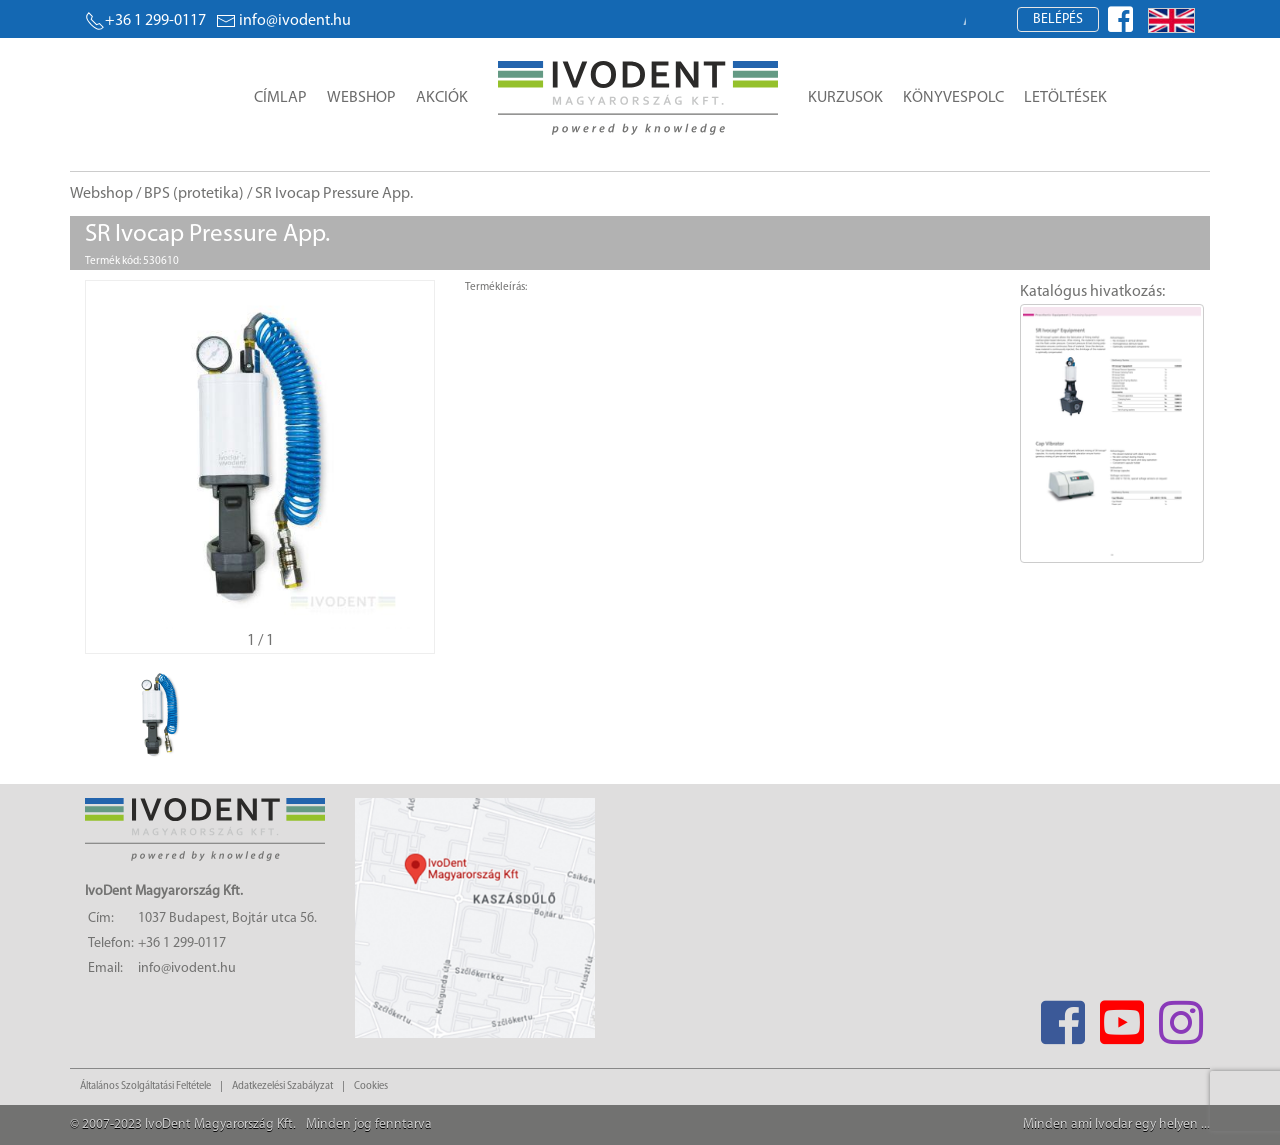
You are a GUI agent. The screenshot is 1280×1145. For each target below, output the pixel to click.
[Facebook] (1062, 1016)
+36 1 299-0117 (145, 21)
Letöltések (1065, 98)
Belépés (1058, 19)
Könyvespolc (953, 98)
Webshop (361, 98)
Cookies (371, 1086)
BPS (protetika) (194, 194)
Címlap (280, 98)
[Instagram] (1180, 1016)
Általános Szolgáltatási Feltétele (145, 1086)
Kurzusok (845, 98)
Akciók (442, 98)
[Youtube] (1121, 1016)
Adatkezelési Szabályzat (282, 1086)
